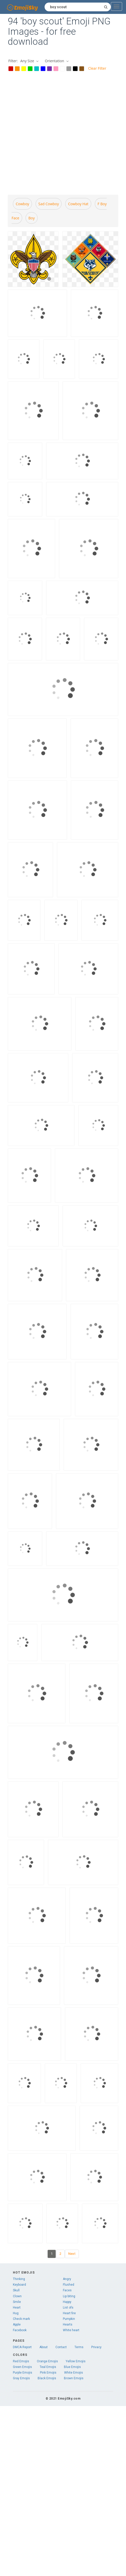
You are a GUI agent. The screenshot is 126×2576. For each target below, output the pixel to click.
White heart (71, 2330)
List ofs (68, 2307)
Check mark (21, 2319)
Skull (16, 2290)
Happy (67, 2302)
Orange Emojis (47, 2361)
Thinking (19, 2279)
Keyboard (19, 2284)
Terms (78, 2347)
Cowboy (22, 203)
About (43, 2347)
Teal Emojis (48, 2367)
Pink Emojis (48, 2372)
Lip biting (69, 2296)
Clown (17, 2296)
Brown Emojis (73, 2378)
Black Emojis (47, 2378)
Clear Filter (97, 68)
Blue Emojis (72, 2367)
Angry (67, 2279)
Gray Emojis (21, 2378)
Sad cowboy (48, 203)
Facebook (20, 2330)
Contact (61, 2347)
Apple (17, 2324)
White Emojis (73, 2372)
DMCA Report (22, 2347)
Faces (67, 2290)
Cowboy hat (78, 203)
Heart (17, 2307)
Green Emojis (22, 2367)
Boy (31, 218)
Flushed (68, 2284)
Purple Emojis (22, 2372)
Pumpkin (69, 2319)
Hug (16, 2313)
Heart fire (69, 2313)
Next (71, 2254)
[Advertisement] (59, 134)
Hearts (67, 2324)
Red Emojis (21, 2361)
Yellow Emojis (76, 2361)
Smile (17, 2302)
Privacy (96, 2347)
